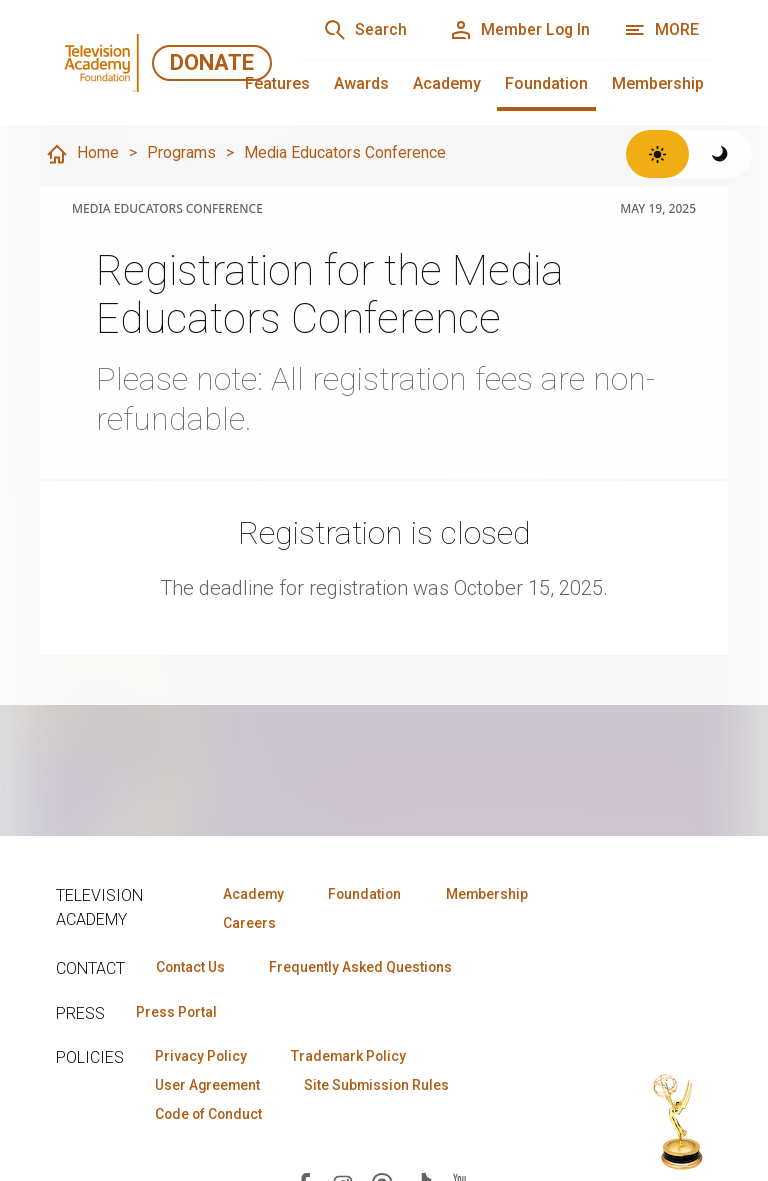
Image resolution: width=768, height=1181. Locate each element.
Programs (181, 152)
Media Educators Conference (345, 152)
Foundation (546, 83)
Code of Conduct (211, 1116)
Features (277, 83)
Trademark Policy (354, 1058)
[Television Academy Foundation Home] (104, 63)
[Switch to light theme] (657, 154)
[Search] (360, 30)
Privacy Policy (202, 1058)
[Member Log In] (517, 30)
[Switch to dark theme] (720, 154)
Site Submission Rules (383, 1087)
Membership (658, 83)
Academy (447, 83)
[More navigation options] (661, 30)
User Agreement (209, 1087)
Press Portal (178, 1013)
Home (82, 154)
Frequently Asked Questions (366, 968)
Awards (361, 83)
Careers (247, 923)
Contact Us (192, 968)
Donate (212, 62)
